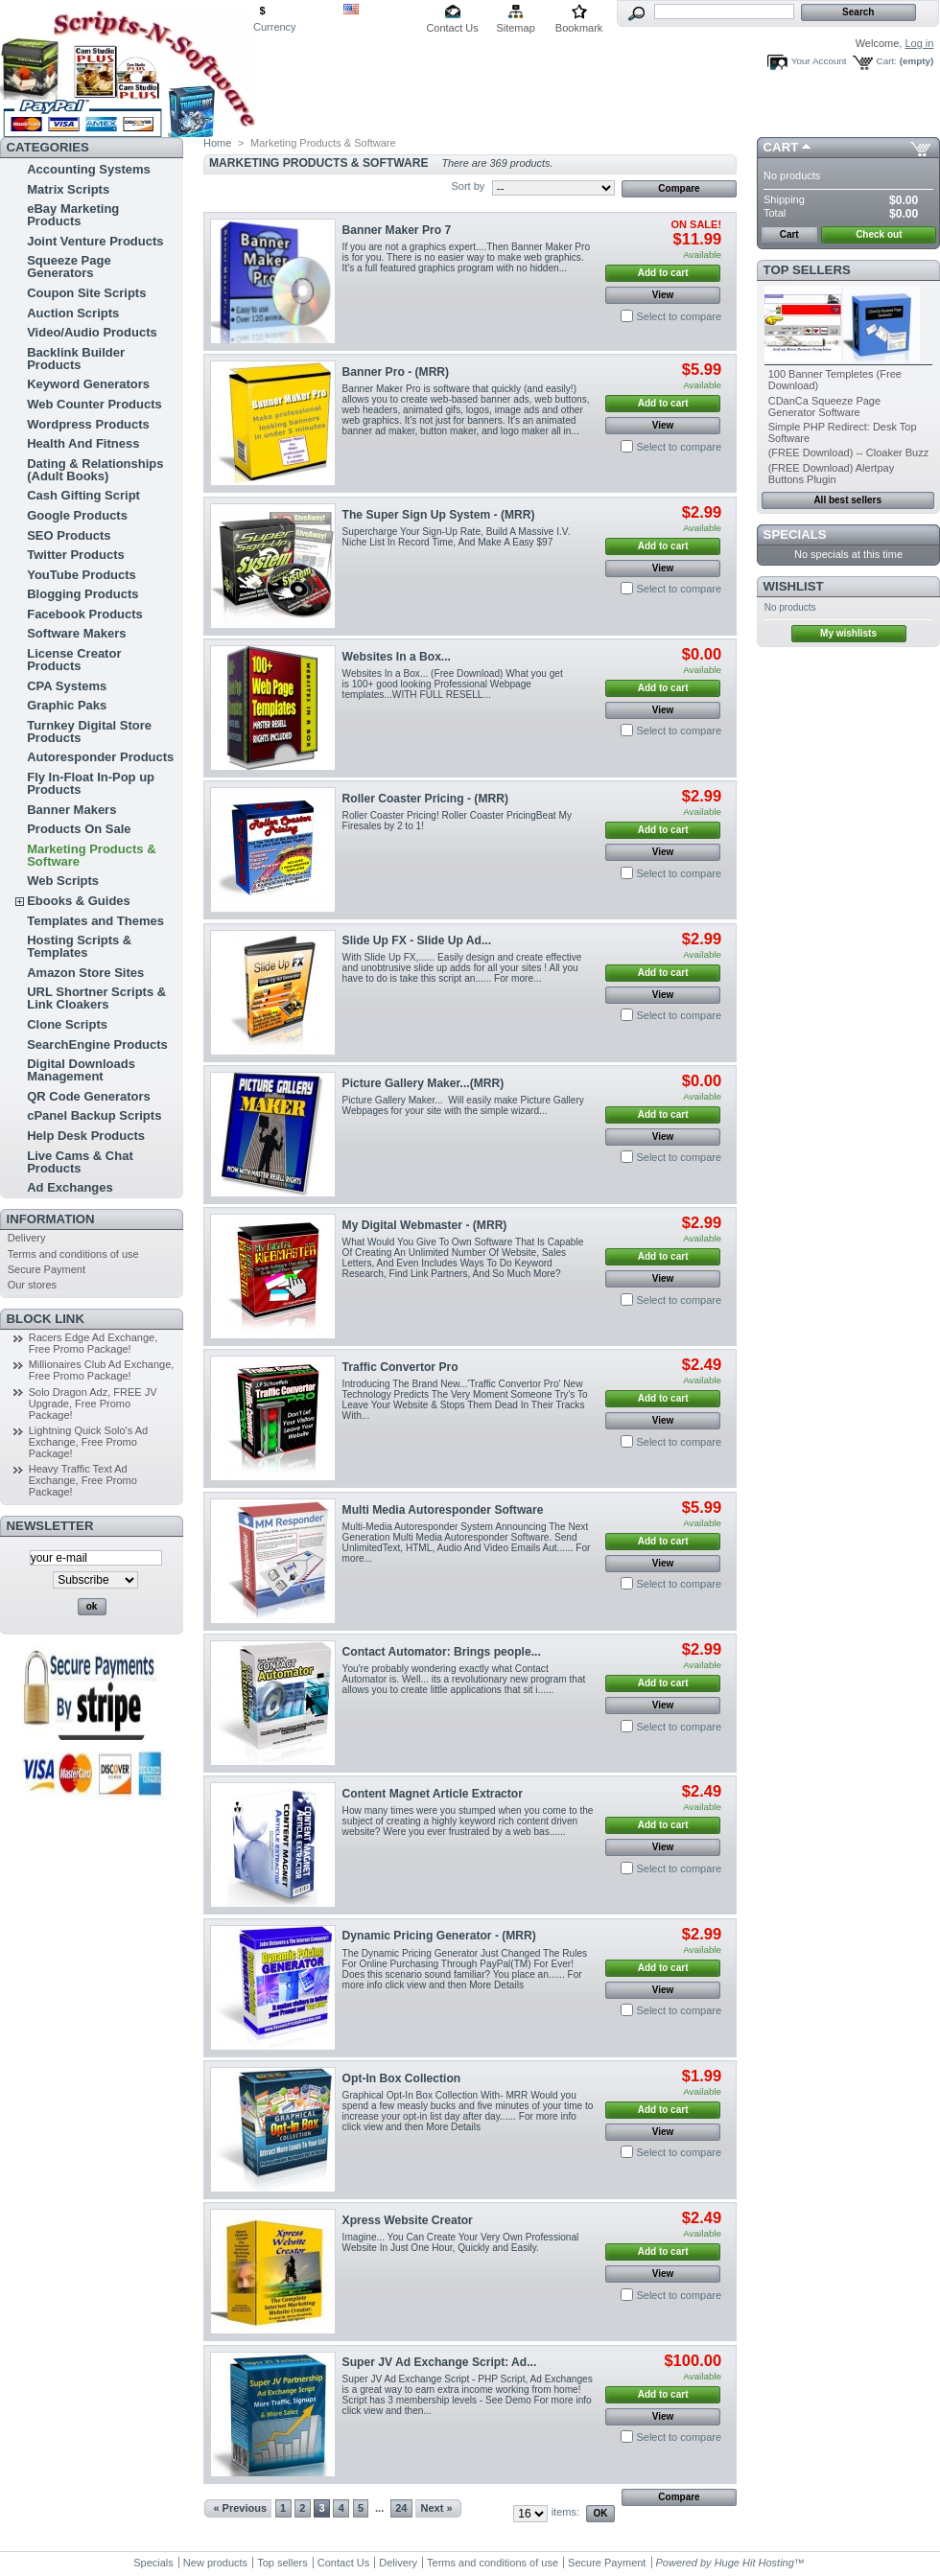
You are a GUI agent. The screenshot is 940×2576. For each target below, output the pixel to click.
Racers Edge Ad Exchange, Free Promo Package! (93, 1343)
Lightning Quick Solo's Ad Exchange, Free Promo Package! (88, 1442)
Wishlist (794, 586)
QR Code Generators (89, 1096)
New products (215, 2562)
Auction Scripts (73, 313)
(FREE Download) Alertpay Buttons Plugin (831, 473)
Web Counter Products (94, 404)
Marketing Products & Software (91, 855)
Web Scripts (63, 880)
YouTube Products (81, 575)
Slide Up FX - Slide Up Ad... (416, 940)
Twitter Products (76, 554)
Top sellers (807, 270)
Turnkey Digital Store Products (89, 731)
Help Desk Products (86, 1135)
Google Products (77, 515)
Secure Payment (46, 1269)
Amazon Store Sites (85, 972)
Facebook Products (85, 614)
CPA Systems (66, 686)
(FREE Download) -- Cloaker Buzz (848, 452)
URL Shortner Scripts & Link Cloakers (96, 998)
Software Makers (76, 633)
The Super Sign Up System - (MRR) (438, 515)
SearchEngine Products (97, 1044)
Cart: (887, 61)
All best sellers (847, 500)
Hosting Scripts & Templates (79, 946)
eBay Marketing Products (73, 214)
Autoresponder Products (100, 757)
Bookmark (579, 28)
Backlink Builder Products (76, 358)
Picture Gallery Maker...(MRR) (423, 1083)
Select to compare (678, 316)
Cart (781, 147)
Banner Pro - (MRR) (396, 372)
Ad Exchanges (70, 1187)
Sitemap (515, 28)
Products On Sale (78, 829)
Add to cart (663, 272)
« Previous (240, 2508)
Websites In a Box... (396, 656)
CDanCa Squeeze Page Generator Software (824, 406)
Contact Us (452, 28)
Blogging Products (82, 594)
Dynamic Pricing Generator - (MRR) (439, 1935)
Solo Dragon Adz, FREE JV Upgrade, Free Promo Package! (93, 1403)
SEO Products (68, 535)
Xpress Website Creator (407, 2220)
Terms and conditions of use (73, 1254)
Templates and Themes (95, 921)
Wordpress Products (88, 424)
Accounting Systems (89, 169)
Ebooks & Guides (78, 900)
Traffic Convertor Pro (400, 1367)
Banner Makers (71, 809)
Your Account (819, 61)
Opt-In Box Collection (401, 2078)
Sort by (467, 186)
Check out (879, 234)
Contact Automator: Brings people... (441, 1652)
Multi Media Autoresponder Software (443, 1510)
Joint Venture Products (95, 241)
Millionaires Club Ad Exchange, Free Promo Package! (102, 1369)
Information (51, 1219)
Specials (795, 534)
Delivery (27, 1237)
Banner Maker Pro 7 (397, 230)
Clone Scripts (67, 1024)
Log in (919, 43)
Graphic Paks (66, 705)
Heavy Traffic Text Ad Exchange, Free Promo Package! (83, 1480)
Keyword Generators (88, 384)
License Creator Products (74, 659)
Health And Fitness (83, 443)
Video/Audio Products (92, 332)
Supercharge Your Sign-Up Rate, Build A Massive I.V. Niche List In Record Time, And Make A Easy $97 (456, 536)
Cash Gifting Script (83, 495)
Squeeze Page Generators (68, 266)
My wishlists (848, 633)
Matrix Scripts (68, 189)
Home (217, 143)
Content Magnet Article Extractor (432, 1793)
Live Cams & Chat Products (80, 1162)
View (663, 295)
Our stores (32, 1284)
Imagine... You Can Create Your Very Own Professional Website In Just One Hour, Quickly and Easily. (460, 2242)
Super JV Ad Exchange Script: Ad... (439, 2362)
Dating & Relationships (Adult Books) (95, 469)
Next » (437, 2508)
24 (401, 2508)
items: (565, 2512)
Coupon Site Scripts (86, 293)
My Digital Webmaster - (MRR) (424, 1225)
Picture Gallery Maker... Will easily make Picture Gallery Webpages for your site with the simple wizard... (463, 1105)
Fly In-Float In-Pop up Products (90, 783)
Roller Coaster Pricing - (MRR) (425, 798)
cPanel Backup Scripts (94, 1115)
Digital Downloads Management (81, 1069)
